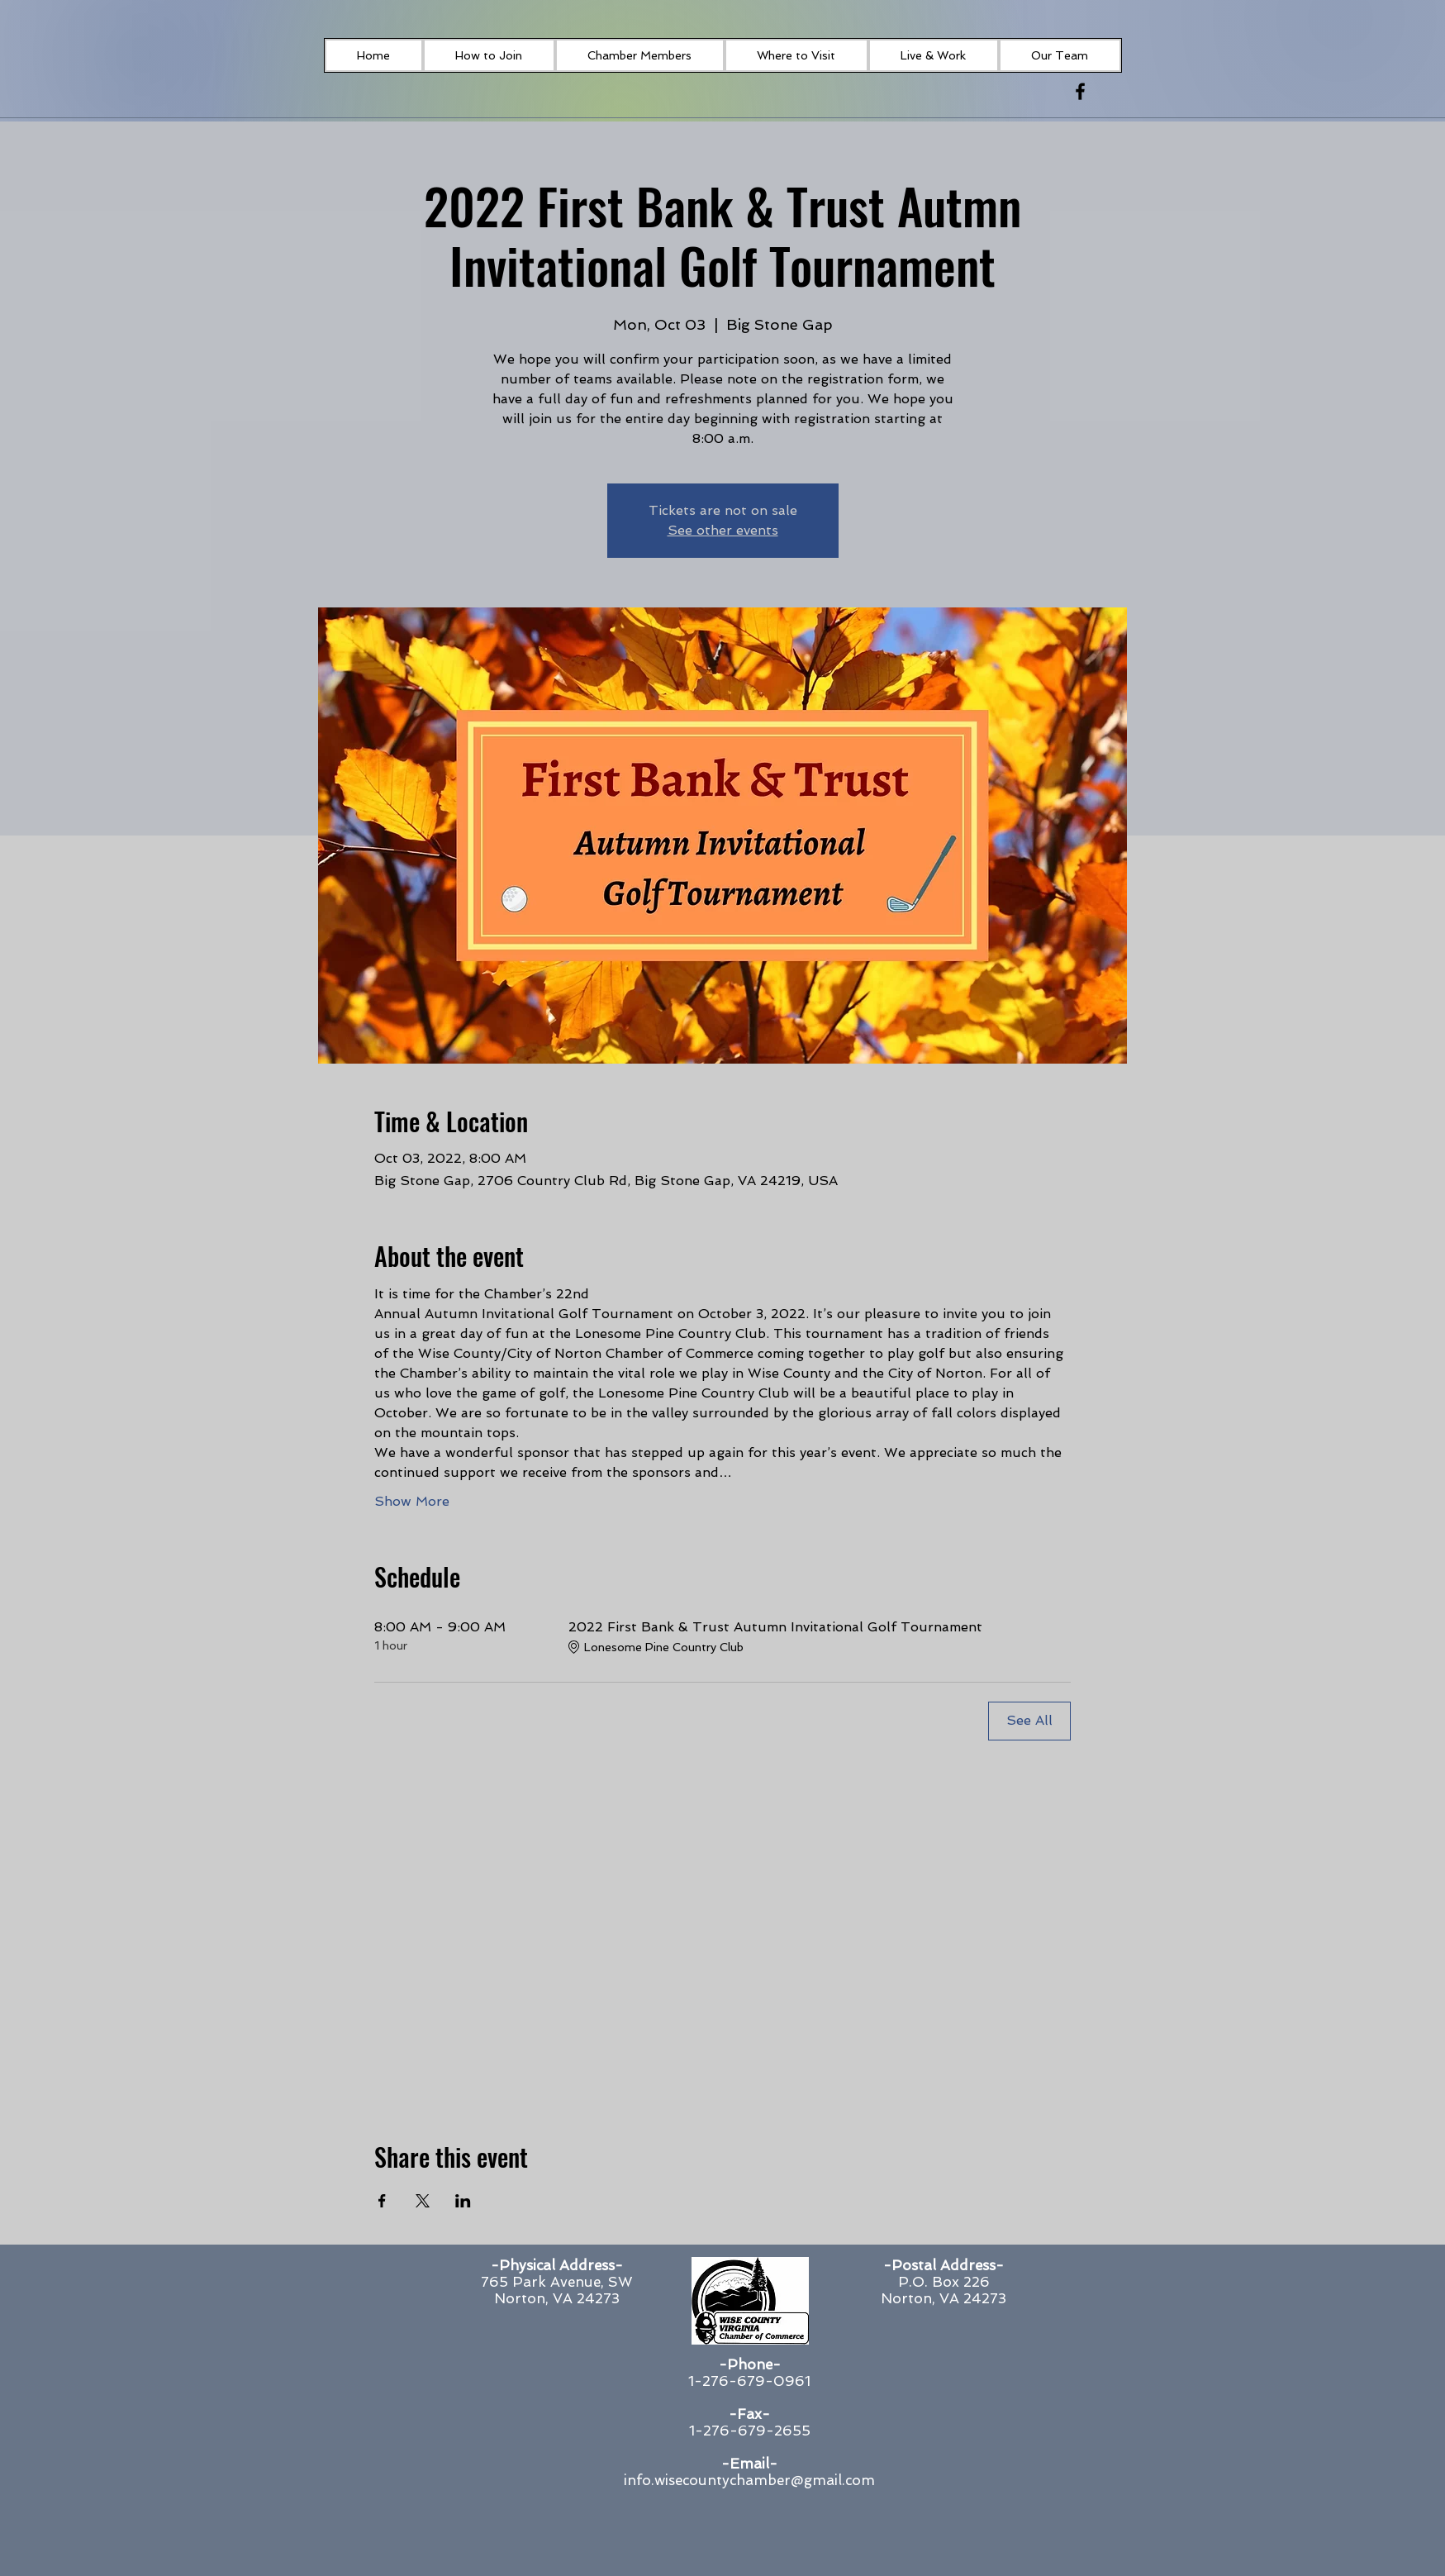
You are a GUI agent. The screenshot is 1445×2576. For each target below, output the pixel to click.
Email (749, 2463)
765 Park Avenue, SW (557, 2282)
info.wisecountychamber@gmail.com (749, 2480)
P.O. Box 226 (944, 2282)
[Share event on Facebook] (382, 2200)
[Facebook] (1080, 91)
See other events (723, 530)
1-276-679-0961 (749, 2381)
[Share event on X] (422, 2200)
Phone (749, 2364)
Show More (411, 1501)
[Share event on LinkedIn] (463, 2200)
